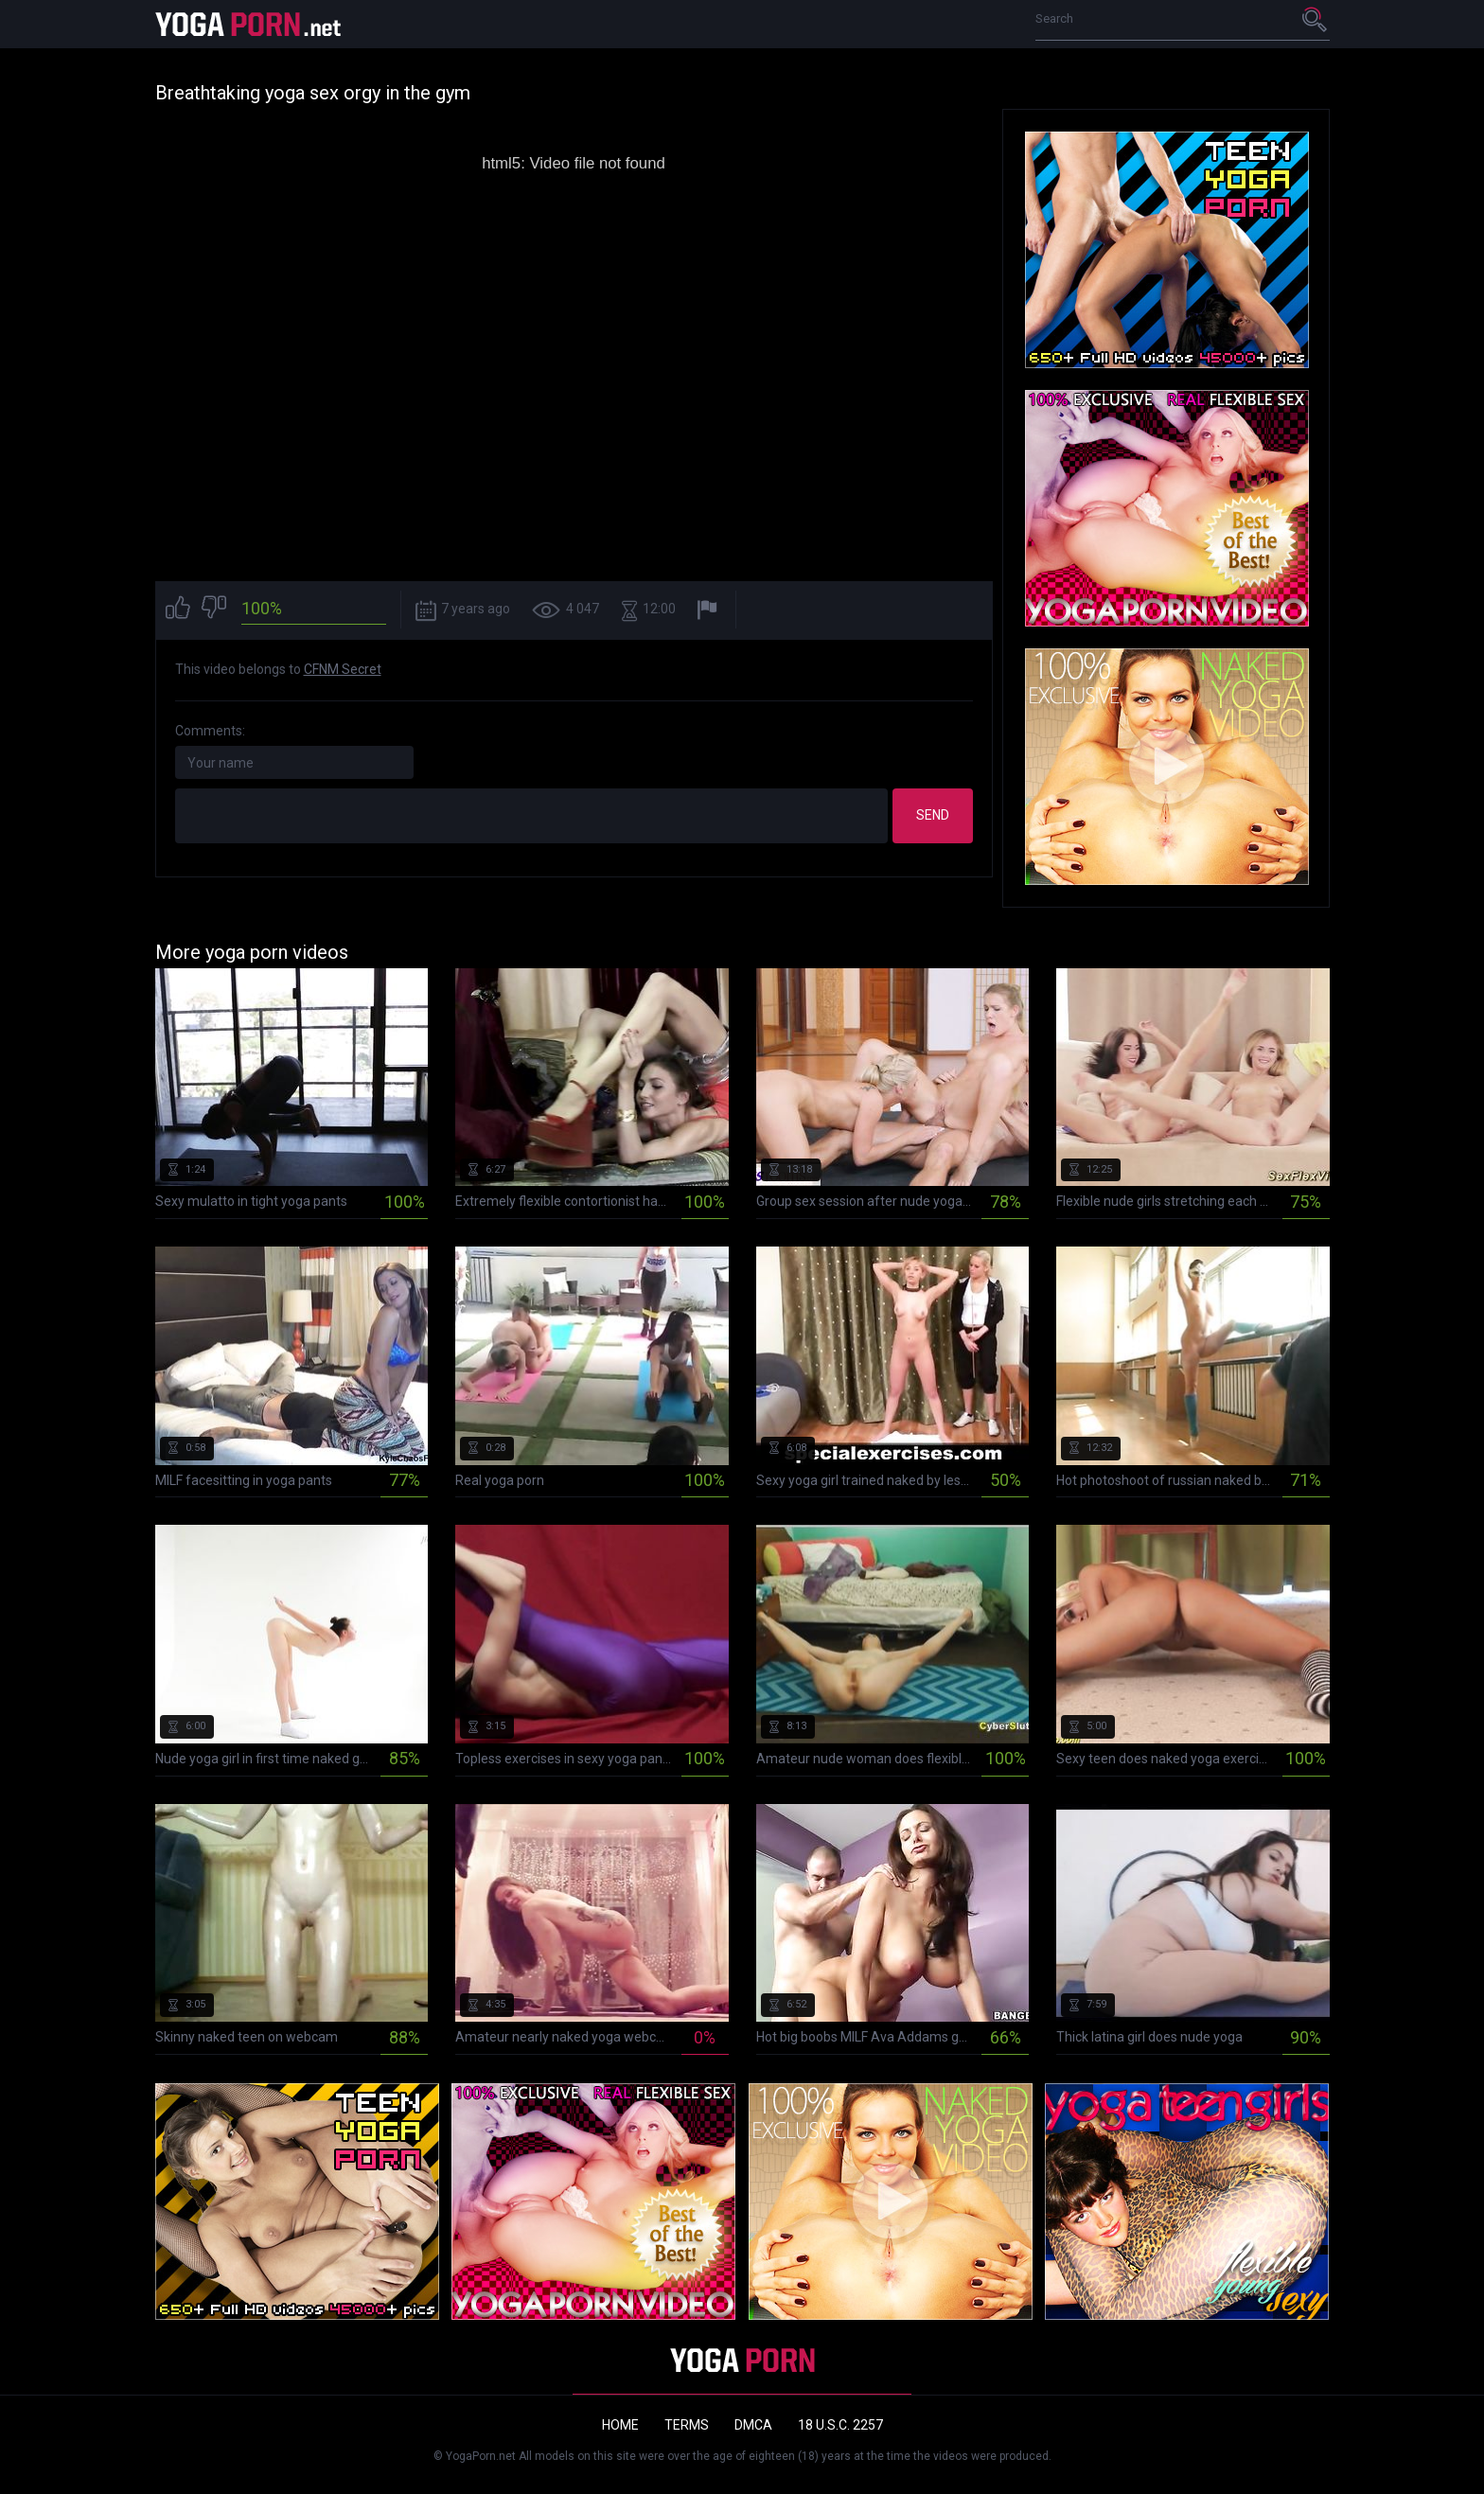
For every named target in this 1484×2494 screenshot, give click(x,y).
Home (620, 2424)
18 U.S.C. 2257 (840, 2424)
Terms (686, 2424)
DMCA (753, 2424)
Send (932, 814)
